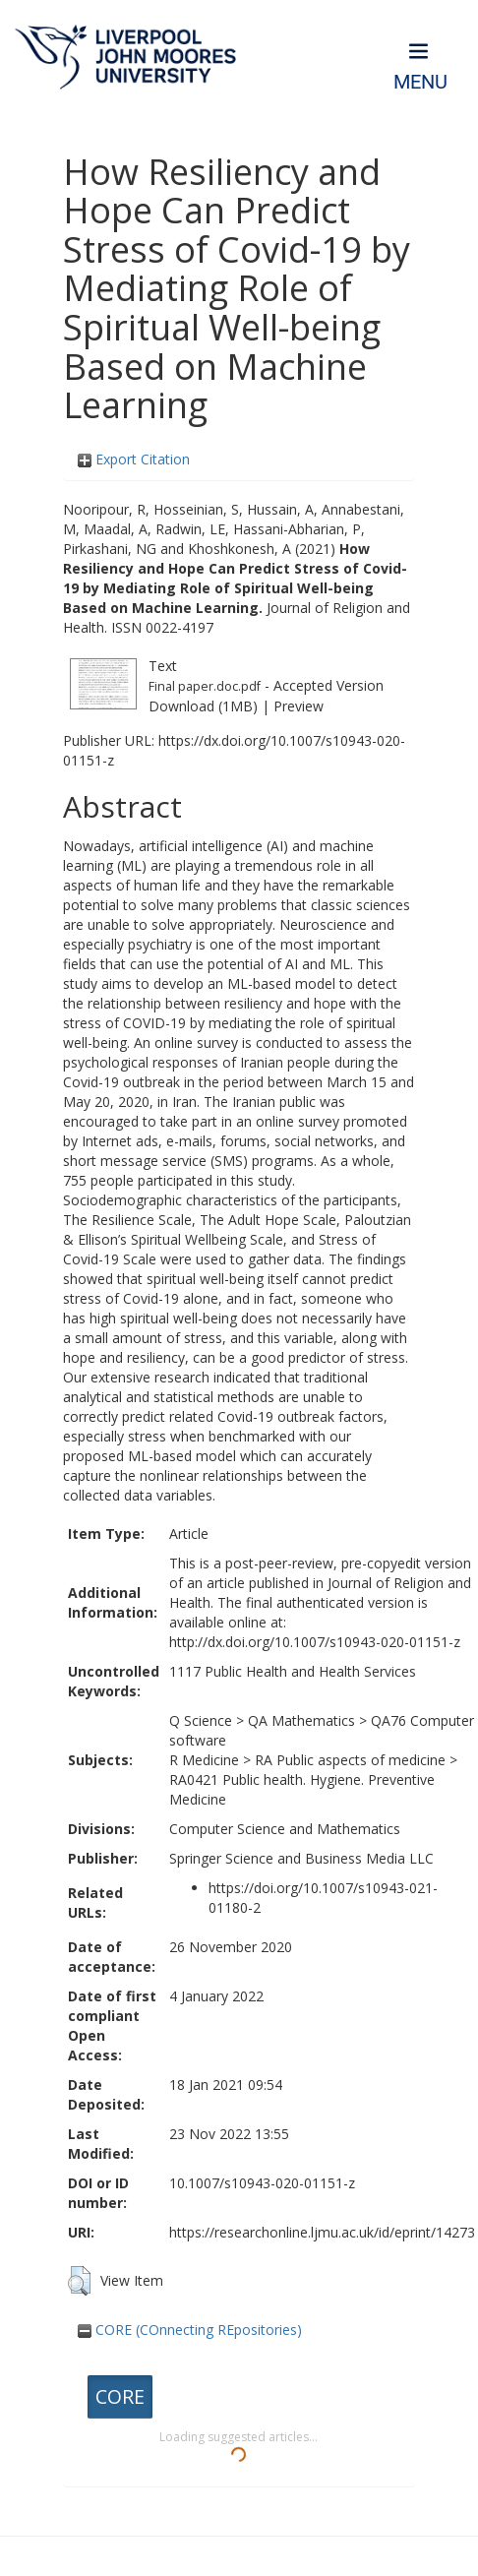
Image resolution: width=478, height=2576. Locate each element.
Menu (420, 82)
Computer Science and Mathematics (284, 1828)
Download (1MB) (203, 706)
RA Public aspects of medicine (350, 1759)
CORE (120, 2396)
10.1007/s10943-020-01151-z (262, 2183)
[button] (79, 2281)
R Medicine (204, 1759)
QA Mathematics (301, 1720)
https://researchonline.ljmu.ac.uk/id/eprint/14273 (322, 2232)
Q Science (200, 1720)
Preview (298, 706)
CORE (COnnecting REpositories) (190, 2329)
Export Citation (134, 459)
